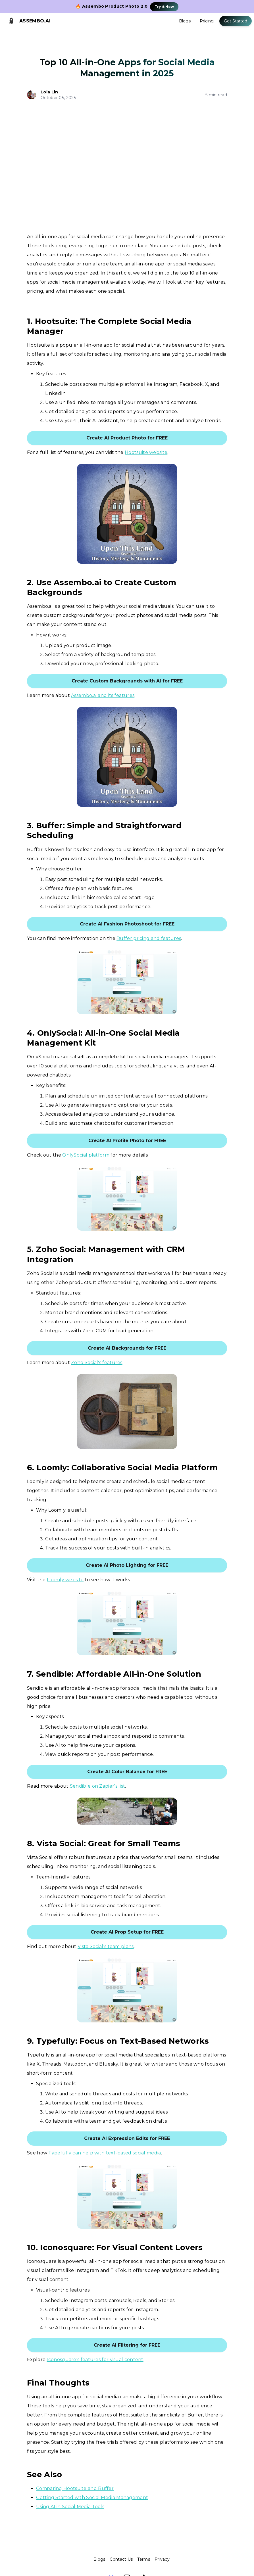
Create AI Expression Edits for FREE (127, 2138)
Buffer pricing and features (148, 938)
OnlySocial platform (85, 1155)
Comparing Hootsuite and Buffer (75, 2488)
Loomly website (65, 1579)
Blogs (185, 21)
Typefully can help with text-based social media (104, 2153)
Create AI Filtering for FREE (127, 2345)
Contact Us (121, 2559)
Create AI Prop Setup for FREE (127, 1932)
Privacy (162, 2559)
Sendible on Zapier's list (97, 1786)
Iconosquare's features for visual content (95, 2359)
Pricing (207, 21)
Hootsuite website (146, 452)
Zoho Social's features (96, 1362)
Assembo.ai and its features (102, 695)
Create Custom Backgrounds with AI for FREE (127, 681)
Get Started (235, 21)
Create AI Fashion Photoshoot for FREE (127, 924)
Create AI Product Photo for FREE (127, 438)
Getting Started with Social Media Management (92, 2497)
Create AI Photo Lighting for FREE (127, 1565)
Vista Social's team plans (106, 1946)
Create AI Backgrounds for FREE (127, 1348)
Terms (143, 2559)
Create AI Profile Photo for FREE (127, 1140)
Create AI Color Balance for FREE (127, 1771)
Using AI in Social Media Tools (70, 2506)
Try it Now (164, 7)
